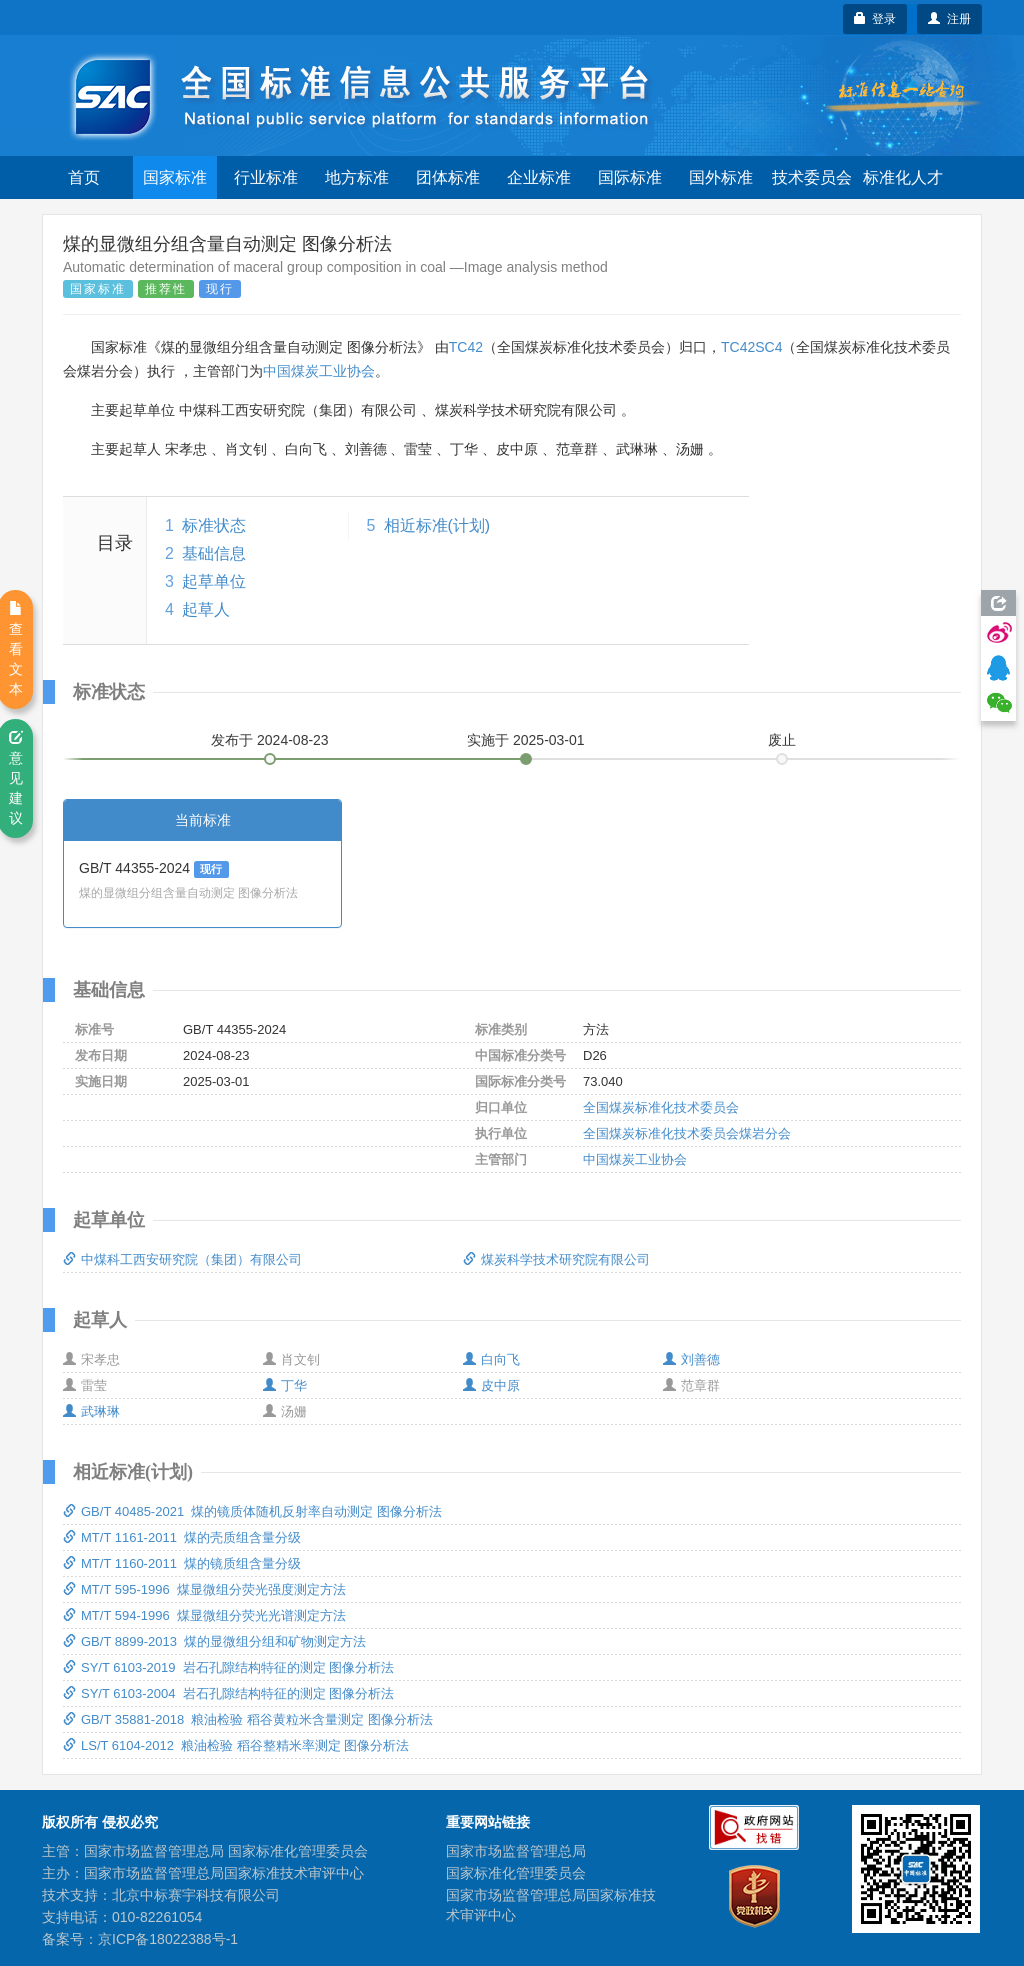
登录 (875, 19)
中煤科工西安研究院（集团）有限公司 (182, 1259)
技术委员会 (812, 177)
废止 (782, 740)
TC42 (466, 347)
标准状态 (214, 525)
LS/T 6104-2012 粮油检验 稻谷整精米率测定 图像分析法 (236, 1745)
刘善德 (691, 1359)
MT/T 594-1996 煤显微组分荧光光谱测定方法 (204, 1615)
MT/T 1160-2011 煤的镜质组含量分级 (182, 1563)
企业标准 (539, 177)
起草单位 (214, 581)
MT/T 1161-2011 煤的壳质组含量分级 (182, 1537)
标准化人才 (903, 177)
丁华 (285, 1385)
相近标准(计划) (437, 525)
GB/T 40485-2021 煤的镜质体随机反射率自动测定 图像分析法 (252, 1511)
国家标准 (175, 177)
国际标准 (630, 177)
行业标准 (266, 177)
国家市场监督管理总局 (516, 1851)
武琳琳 (91, 1411)
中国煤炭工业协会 (319, 371)
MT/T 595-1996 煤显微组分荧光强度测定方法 (204, 1589)
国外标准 (721, 177)
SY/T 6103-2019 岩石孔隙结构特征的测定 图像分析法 (228, 1667)
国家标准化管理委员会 (516, 1873)
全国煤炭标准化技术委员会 (661, 1107)
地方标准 (357, 177)
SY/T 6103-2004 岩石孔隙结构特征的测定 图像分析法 (228, 1693)
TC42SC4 (751, 347)
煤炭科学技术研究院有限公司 (556, 1259)
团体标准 (448, 177)
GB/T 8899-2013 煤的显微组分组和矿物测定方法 (214, 1641)
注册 (949, 19)
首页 (84, 177)
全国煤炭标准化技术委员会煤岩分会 (687, 1133)
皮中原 (491, 1385)
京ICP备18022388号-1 (168, 1939)
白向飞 (491, 1359)
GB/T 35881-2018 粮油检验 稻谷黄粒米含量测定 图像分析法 (248, 1719)
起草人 (206, 609)
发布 (270, 740)
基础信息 (214, 553)
